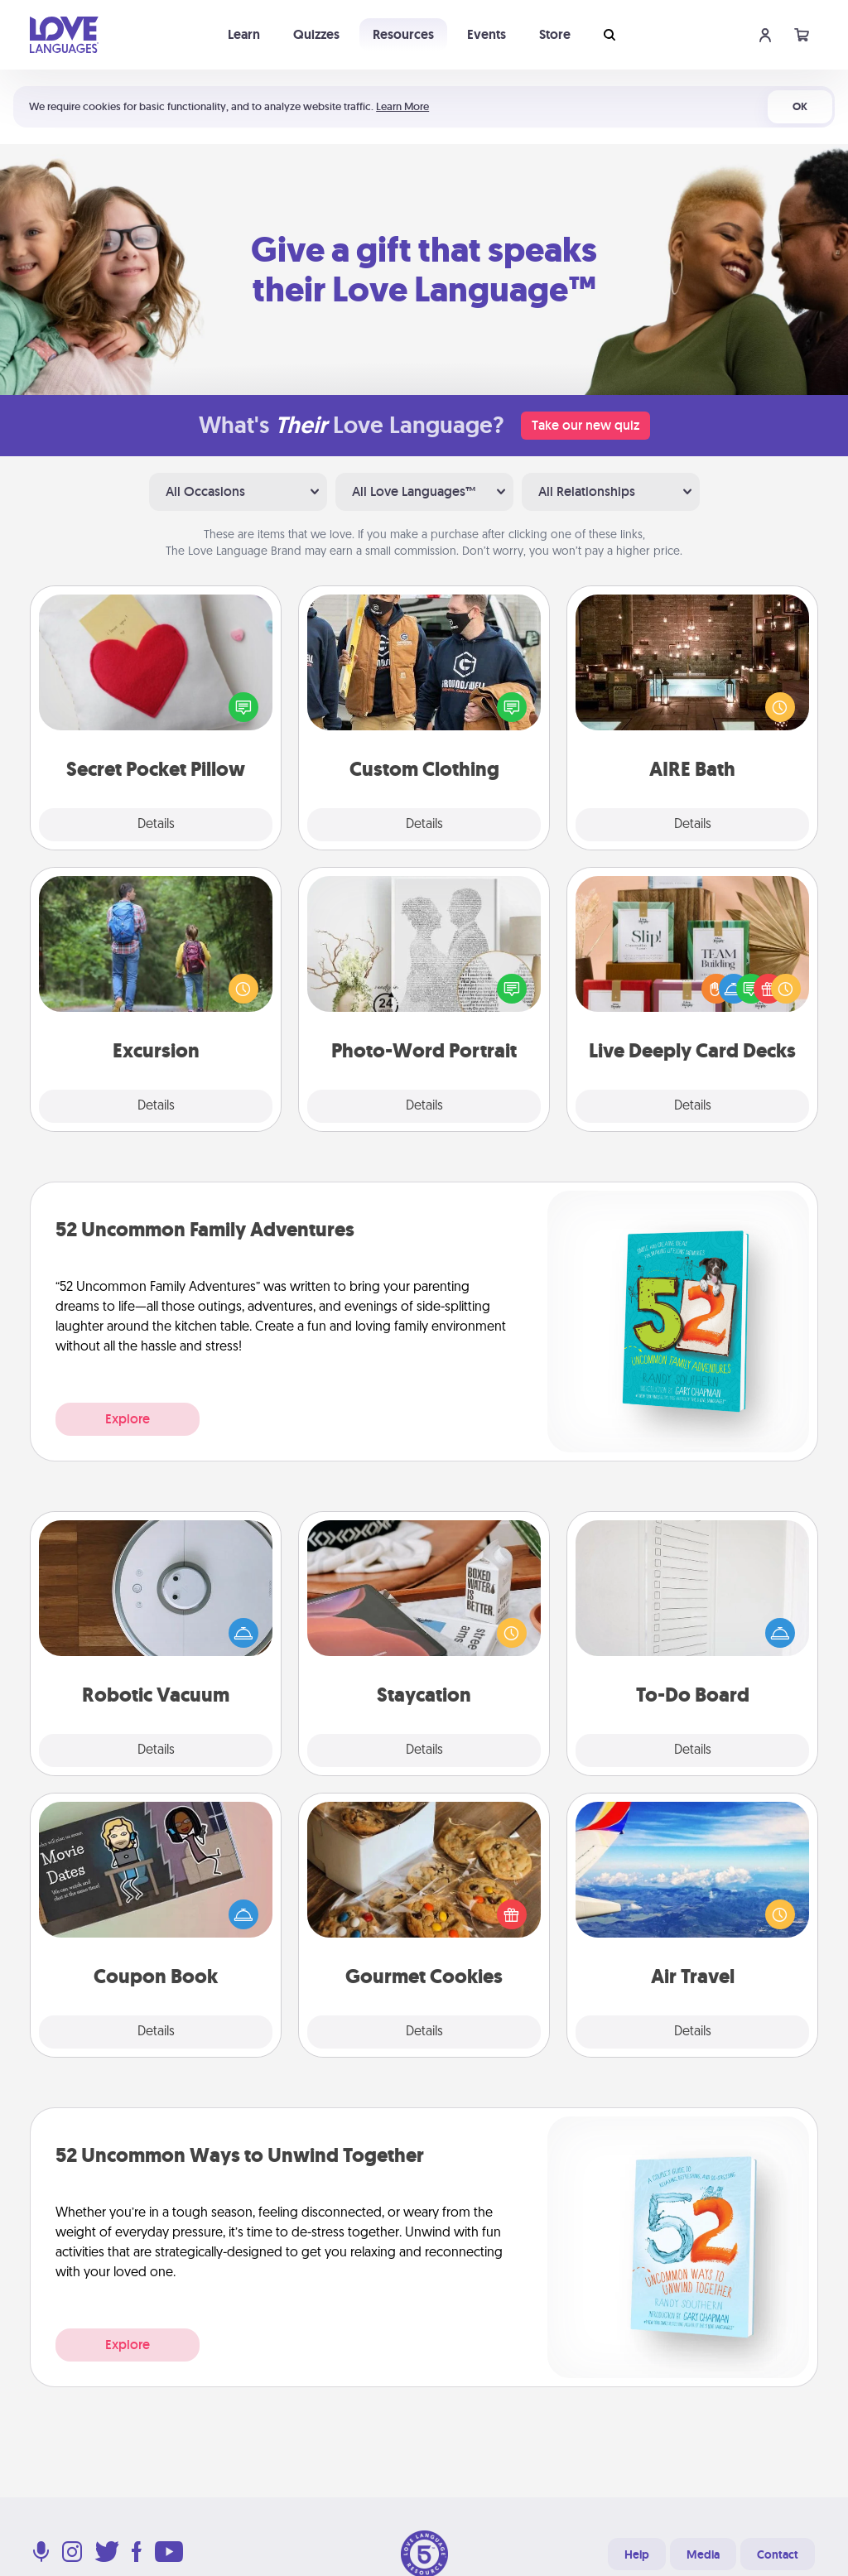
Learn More (402, 106)
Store (555, 34)
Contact (777, 2554)
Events (486, 34)
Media (703, 2554)
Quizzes (316, 34)
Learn (244, 34)
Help (636, 2554)
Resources (403, 34)
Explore (127, 1419)
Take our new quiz (585, 425)
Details (156, 824)
